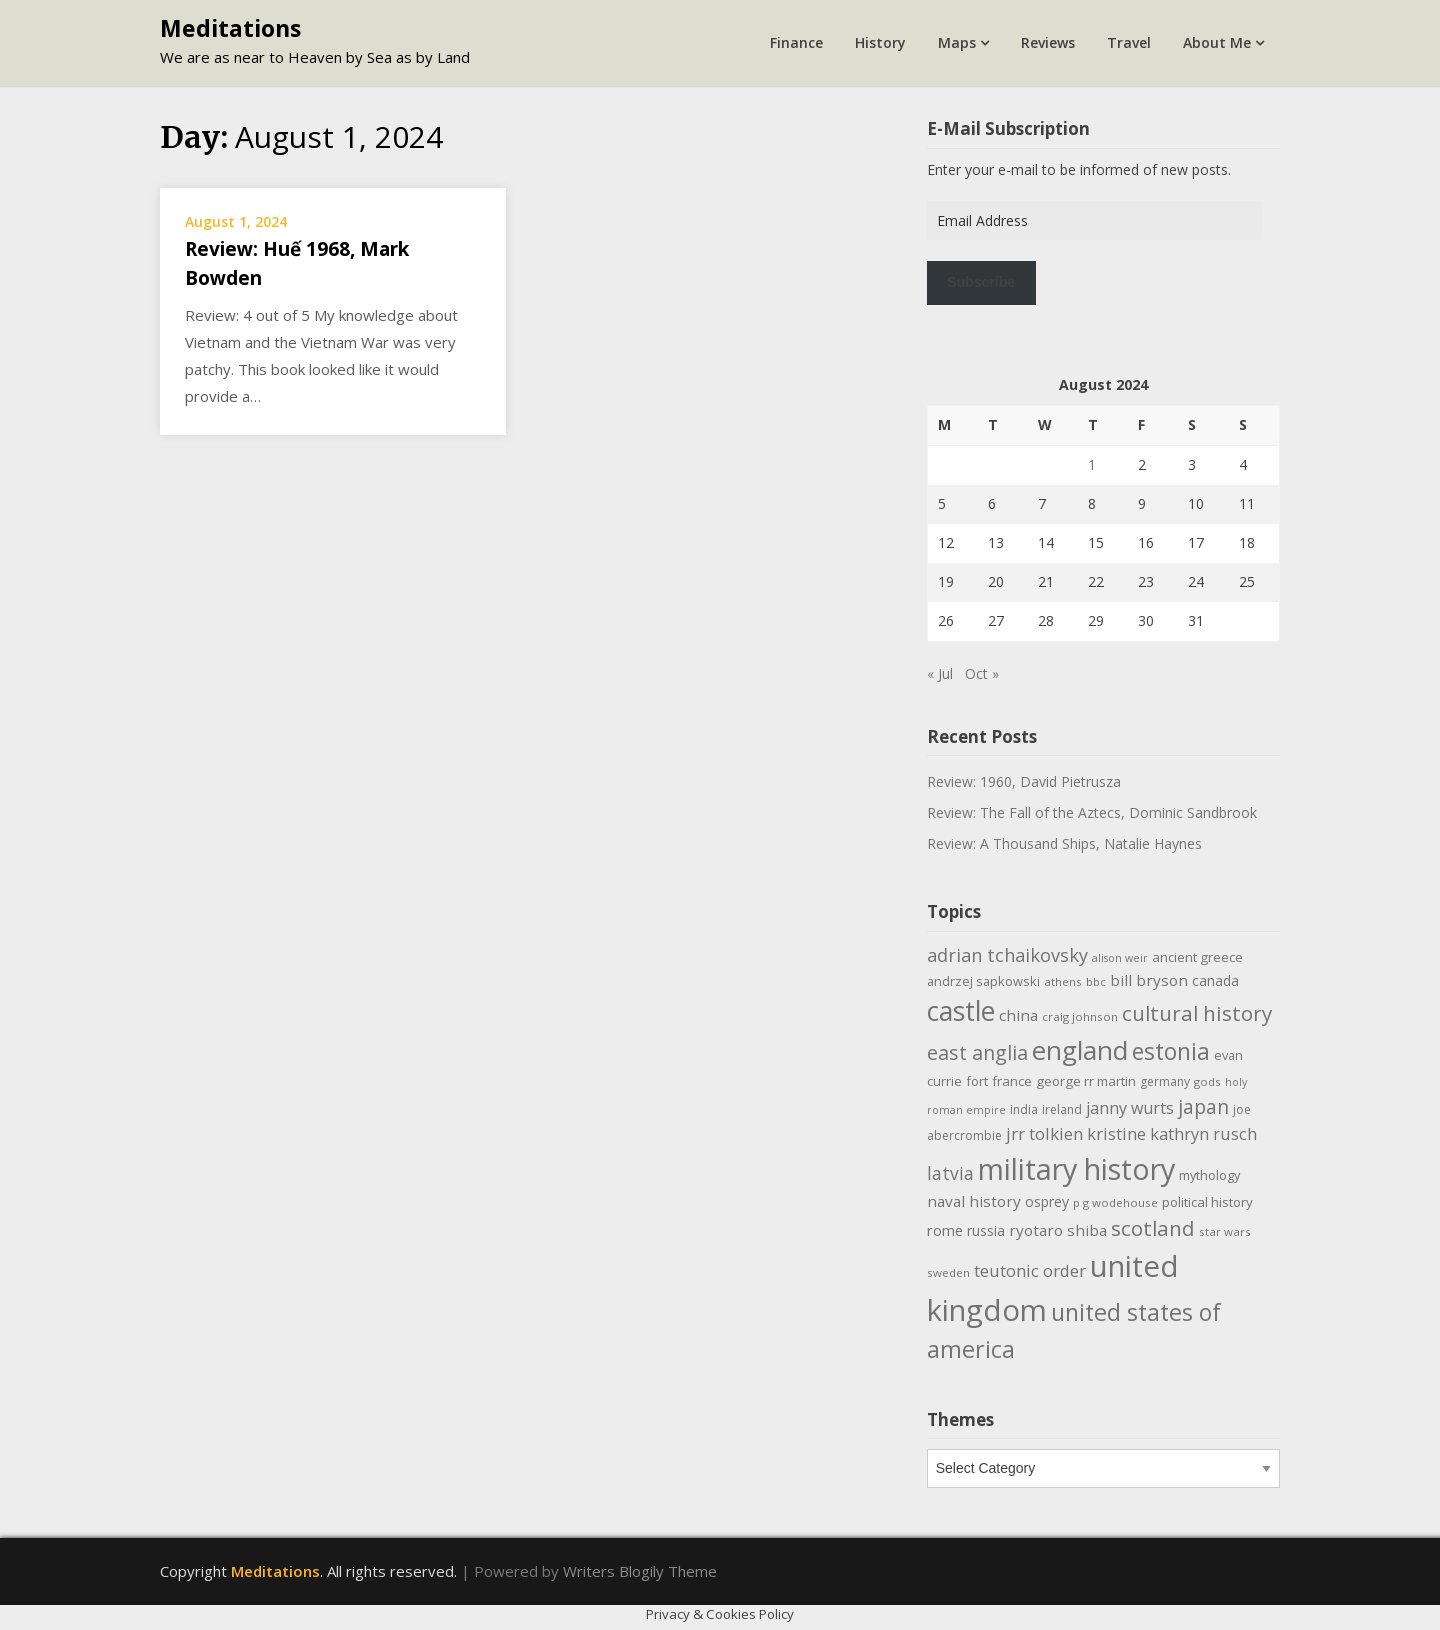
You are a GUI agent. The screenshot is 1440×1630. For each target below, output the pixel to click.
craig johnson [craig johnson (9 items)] (1080, 1016)
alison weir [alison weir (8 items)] (1120, 958)
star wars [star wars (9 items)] (1225, 1231)
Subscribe (981, 282)
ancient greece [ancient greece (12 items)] (1197, 957)
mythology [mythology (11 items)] (1209, 1175)
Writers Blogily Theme (640, 1571)
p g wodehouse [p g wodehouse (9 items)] (1115, 1202)
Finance (796, 42)
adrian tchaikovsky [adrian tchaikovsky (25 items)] (1007, 955)
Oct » (982, 673)
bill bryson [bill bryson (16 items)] (1149, 980)
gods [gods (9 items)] (1207, 1081)
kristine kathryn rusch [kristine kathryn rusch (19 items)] (1172, 1133)
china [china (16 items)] (1018, 1015)
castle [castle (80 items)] (961, 1011)
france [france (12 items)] (1012, 1081)
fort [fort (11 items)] (977, 1081)
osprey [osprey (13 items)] (1047, 1201)
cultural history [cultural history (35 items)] (1197, 1013)
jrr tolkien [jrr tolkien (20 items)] (1044, 1133)
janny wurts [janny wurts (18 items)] (1130, 1108)
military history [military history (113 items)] (1076, 1168)
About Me (1217, 42)
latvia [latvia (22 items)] (950, 1173)
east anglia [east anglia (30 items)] (977, 1052)
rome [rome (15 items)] (945, 1230)
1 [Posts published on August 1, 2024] (1092, 464)
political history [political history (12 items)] (1207, 1202)
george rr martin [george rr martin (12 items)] (1086, 1081)
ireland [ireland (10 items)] (1062, 1109)
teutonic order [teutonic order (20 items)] (1030, 1270)
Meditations (230, 28)
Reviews (1048, 42)
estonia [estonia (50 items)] (1171, 1051)
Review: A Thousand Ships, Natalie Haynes (1064, 843)
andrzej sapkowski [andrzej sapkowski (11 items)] (983, 981)
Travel (1129, 42)
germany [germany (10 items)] (1165, 1081)
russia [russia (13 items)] (986, 1230)
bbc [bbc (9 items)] (1096, 981)
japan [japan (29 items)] (1203, 1106)
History (880, 42)
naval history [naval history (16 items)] (974, 1201)
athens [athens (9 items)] (1063, 981)
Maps (957, 42)
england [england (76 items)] (1080, 1050)
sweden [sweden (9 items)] (948, 1272)
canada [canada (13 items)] (1215, 980)
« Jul (940, 673)
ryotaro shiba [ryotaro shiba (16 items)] (1058, 1230)
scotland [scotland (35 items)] (1153, 1228)
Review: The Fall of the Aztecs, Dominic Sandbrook (1092, 812)
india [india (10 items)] (1024, 1109)
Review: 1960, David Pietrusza (1024, 781)
